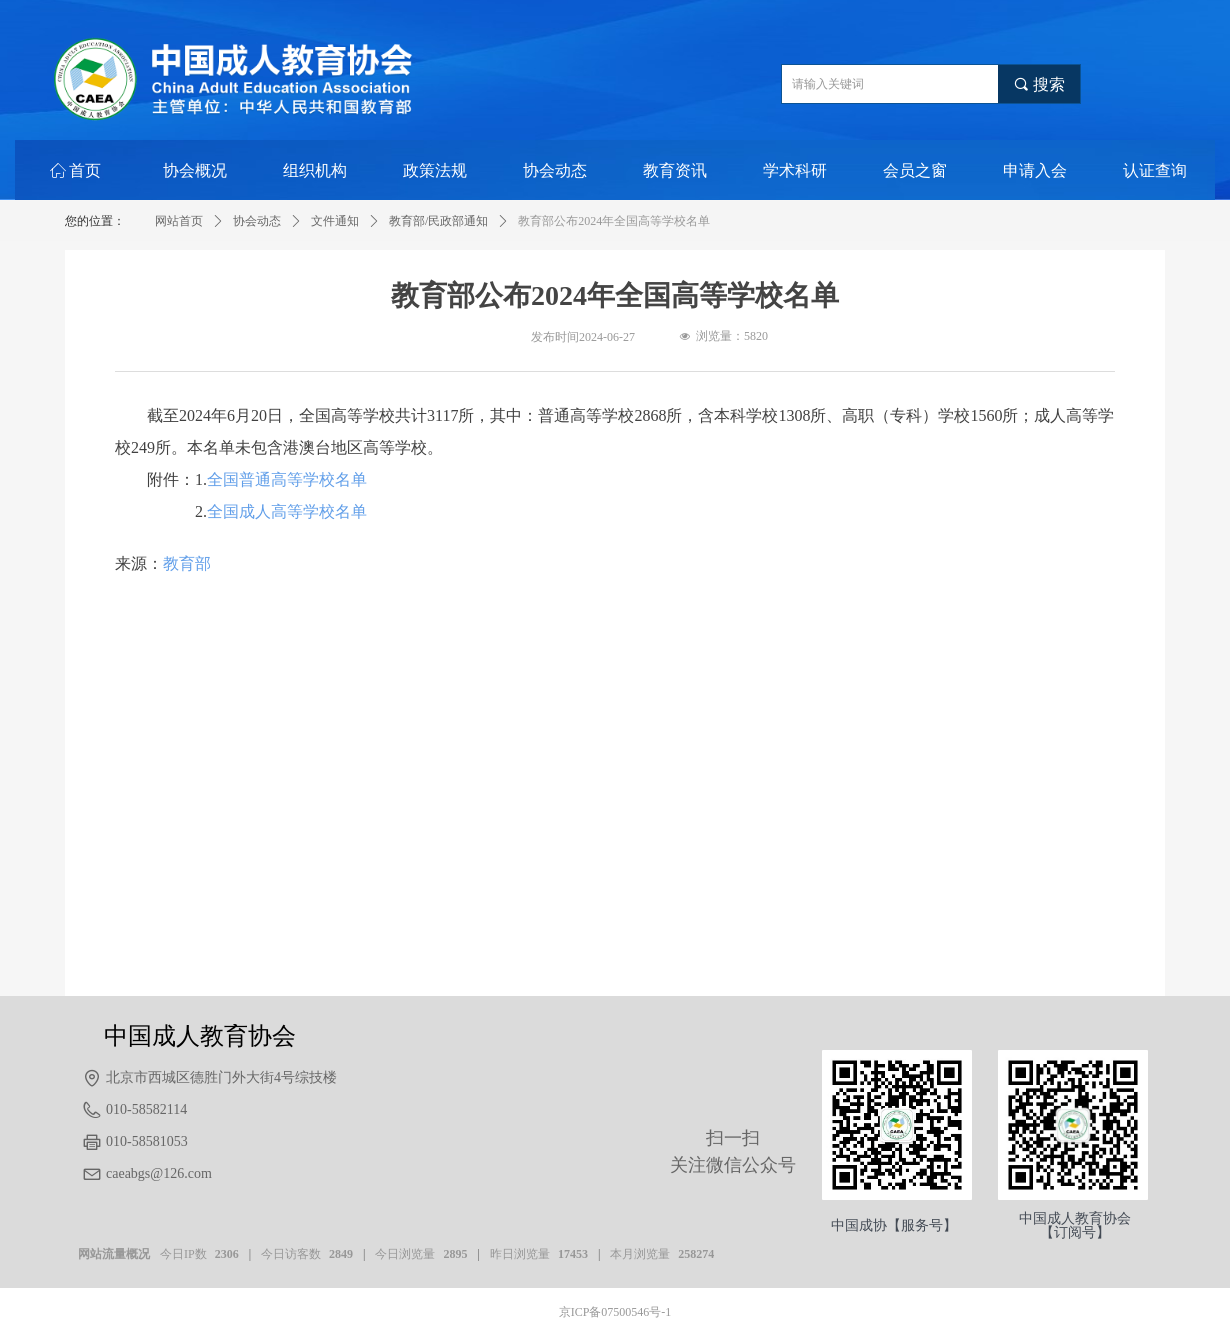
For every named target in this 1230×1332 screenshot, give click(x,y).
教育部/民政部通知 (438, 221)
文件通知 (335, 221)
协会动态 (257, 221)
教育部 (187, 563)
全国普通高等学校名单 (287, 479)
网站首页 (179, 221)
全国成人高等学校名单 (287, 511)
